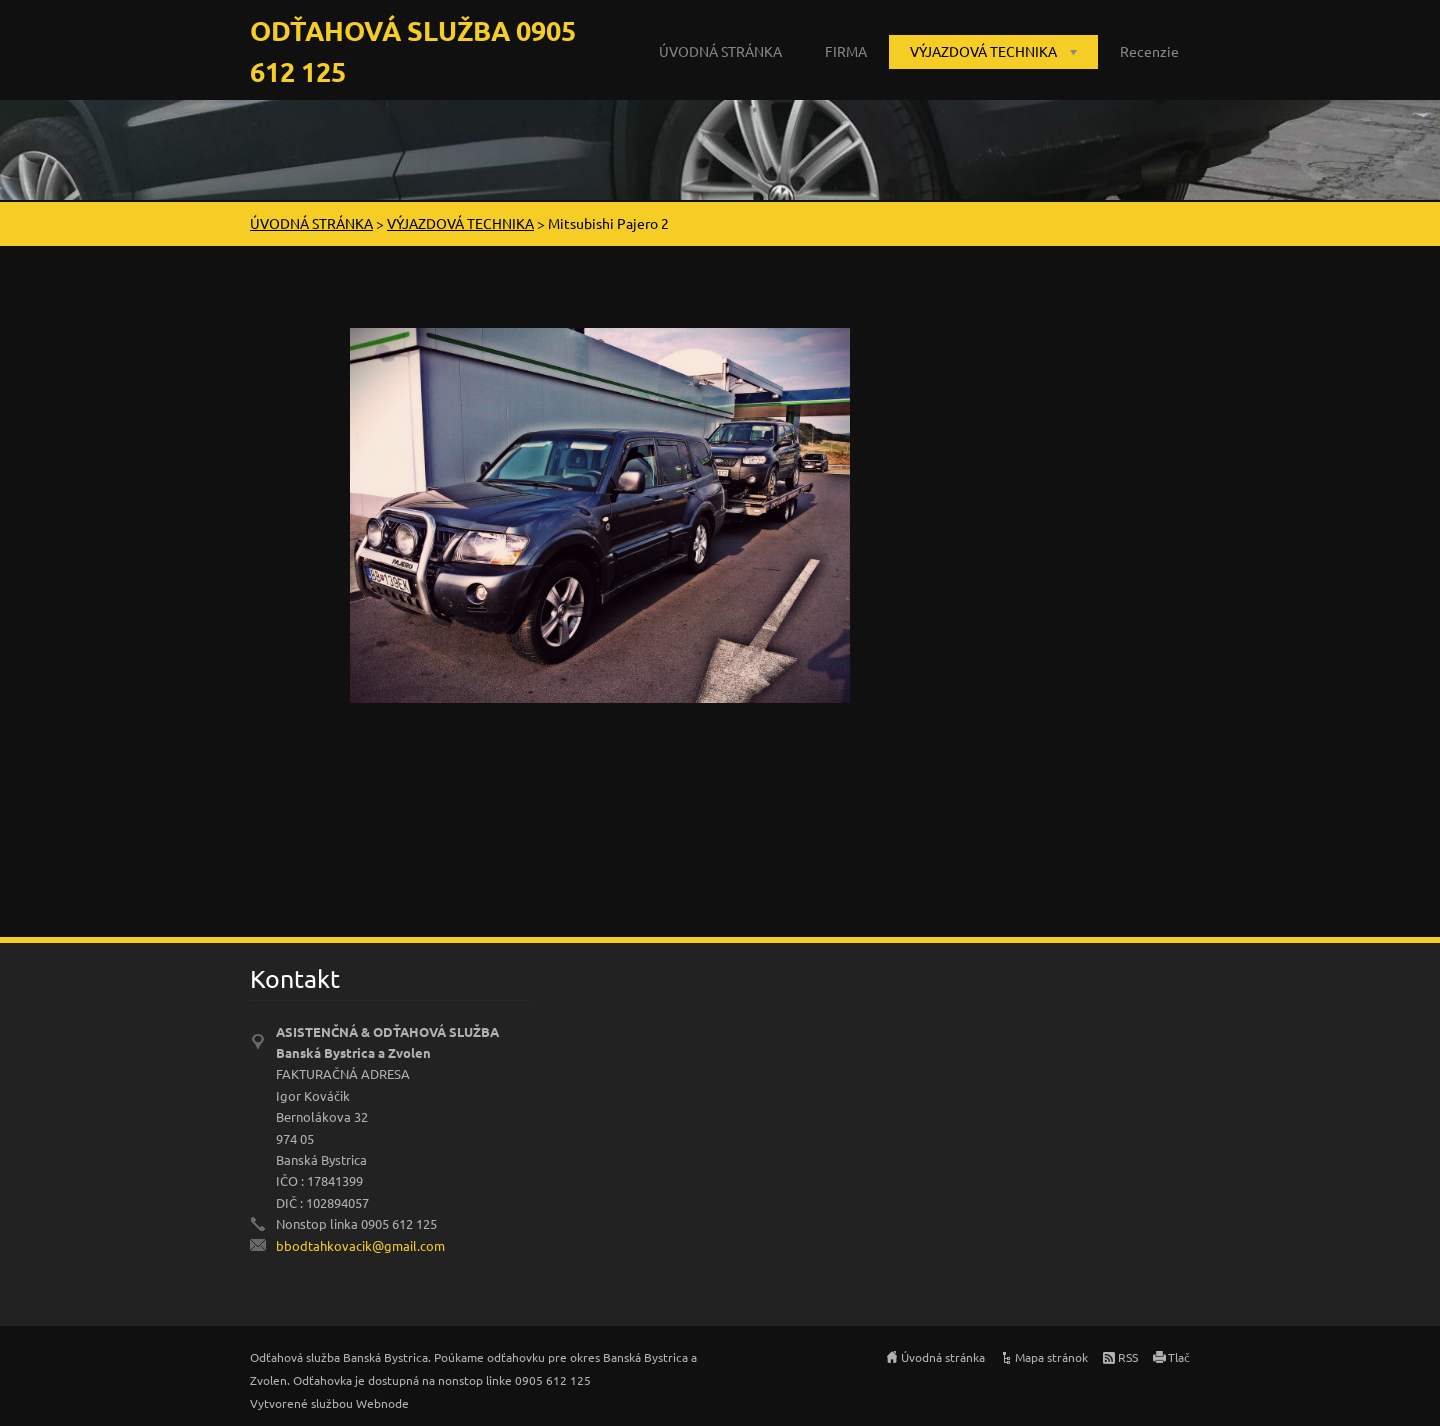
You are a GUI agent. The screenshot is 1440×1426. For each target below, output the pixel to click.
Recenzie (1149, 51)
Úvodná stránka (943, 1357)
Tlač (1179, 1357)
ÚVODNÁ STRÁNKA (720, 51)
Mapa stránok (1051, 1357)
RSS (1128, 1357)
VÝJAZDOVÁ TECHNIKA (983, 51)
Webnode (382, 1403)
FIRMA (846, 51)
